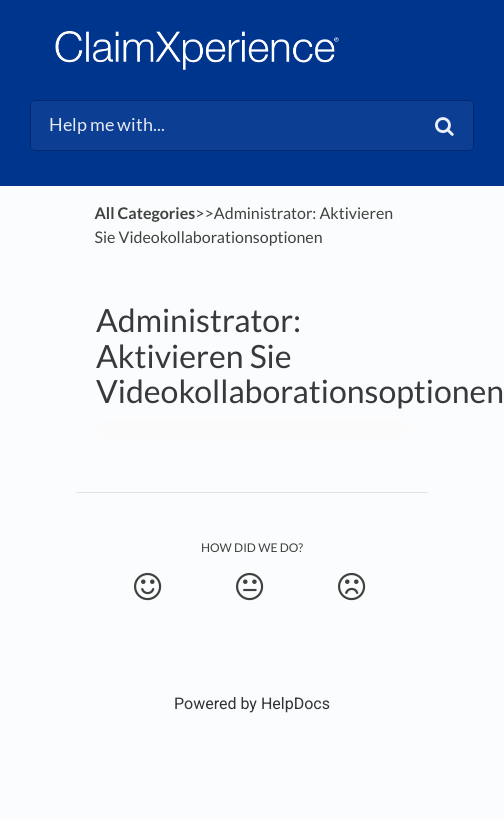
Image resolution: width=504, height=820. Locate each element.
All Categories (144, 213)
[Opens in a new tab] (252, 703)
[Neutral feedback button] (249, 587)
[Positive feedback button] (147, 587)
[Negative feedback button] (351, 587)
